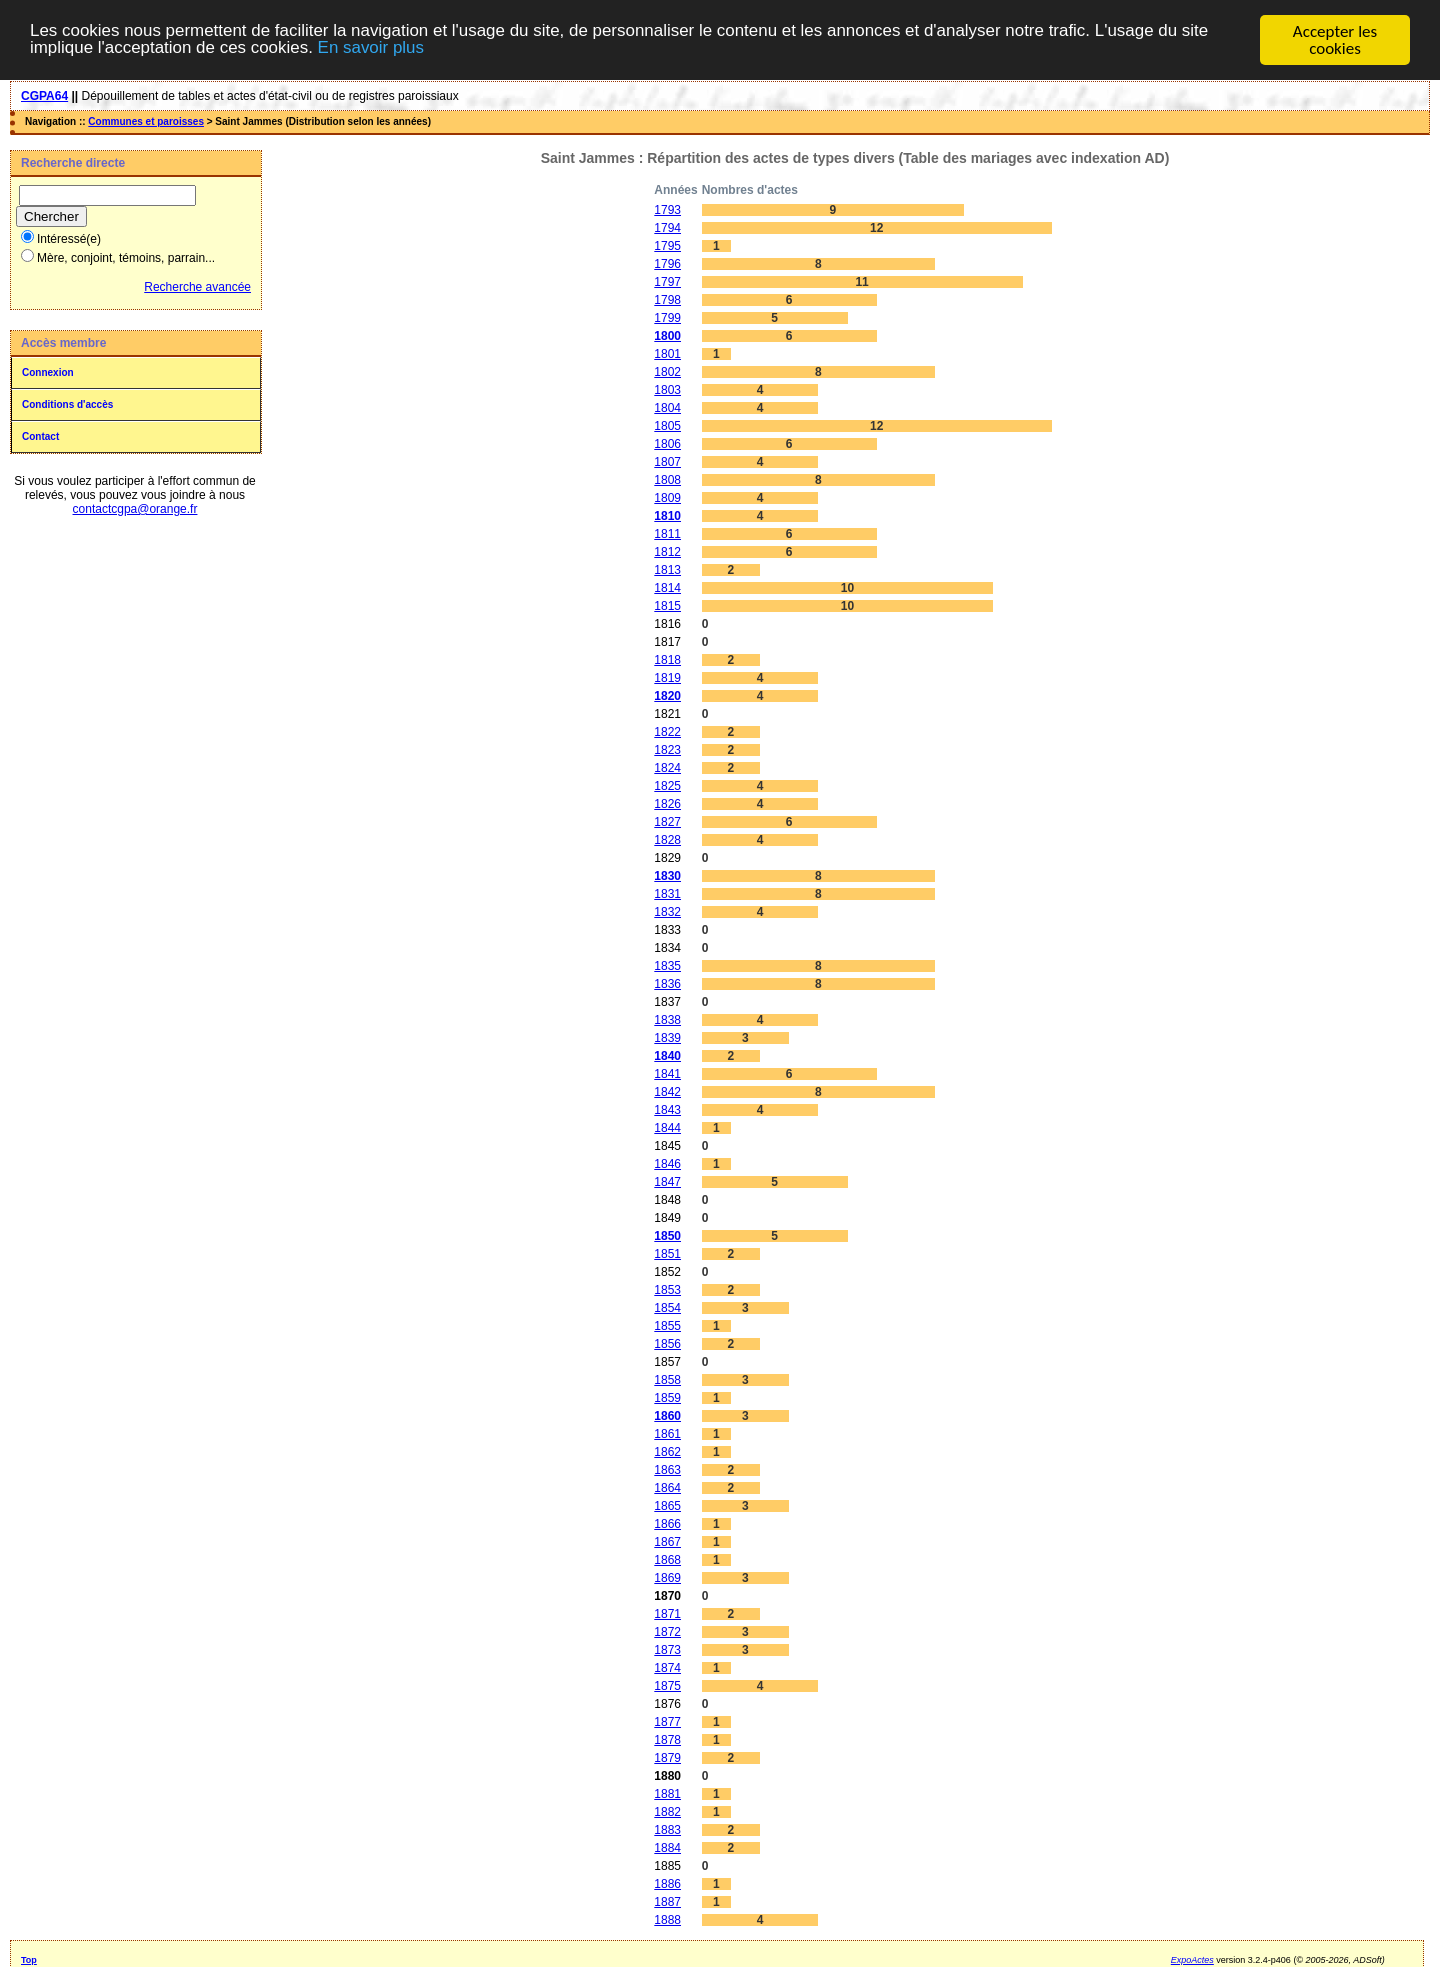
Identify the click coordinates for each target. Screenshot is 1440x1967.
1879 (667, 1757)
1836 (667, 983)
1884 (667, 1847)
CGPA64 (44, 95)
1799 (667, 317)
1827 (667, 821)
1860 (667, 1415)
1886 (667, 1883)
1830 (667, 875)
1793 (667, 209)
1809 (667, 497)
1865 (667, 1505)
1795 (667, 245)
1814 (667, 587)
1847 (667, 1181)
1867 (667, 1541)
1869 (667, 1577)
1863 (667, 1469)
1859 (667, 1397)
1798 (667, 299)
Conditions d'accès (67, 403)
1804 (667, 407)
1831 (667, 893)
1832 (667, 911)
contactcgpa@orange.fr (135, 508)
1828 (667, 839)
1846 (667, 1163)
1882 (667, 1811)
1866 (667, 1523)
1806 (667, 443)
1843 (667, 1109)
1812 (667, 551)
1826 (667, 803)
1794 (667, 227)
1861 (667, 1433)
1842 (667, 1091)
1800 (667, 335)
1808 (667, 479)
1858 (667, 1379)
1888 (667, 1919)
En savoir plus (372, 48)
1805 (667, 425)
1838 (667, 1019)
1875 (667, 1685)
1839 (667, 1037)
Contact (40, 435)
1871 (667, 1613)
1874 (667, 1667)
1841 (667, 1073)
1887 (667, 1901)
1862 (667, 1451)
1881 (667, 1793)
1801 (667, 353)
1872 (667, 1631)
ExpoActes (1192, 1959)
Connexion (48, 371)
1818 (667, 659)
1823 (667, 749)
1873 (667, 1649)
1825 (667, 785)
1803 (667, 389)
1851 (667, 1253)
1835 (667, 965)
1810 (667, 515)
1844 (667, 1127)
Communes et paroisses (146, 120)
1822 (667, 731)
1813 (667, 569)
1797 (667, 281)
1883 (667, 1829)
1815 (667, 605)
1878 (667, 1739)
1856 (667, 1343)
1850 (667, 1235)
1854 (667, 1307)
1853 (667, 1289)
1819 (667, 677)
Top (29, 1959)
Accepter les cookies (1335, 39)
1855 (667, 1325)
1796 (667, 263)
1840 (667, 1055)
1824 (667, 767)
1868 (667, 1559)
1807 (667, 461)
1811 (667, 533)
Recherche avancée (197, 286)
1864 (667, 1487)
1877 (667, 1721)
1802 (667, 371)
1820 (667, 695)
